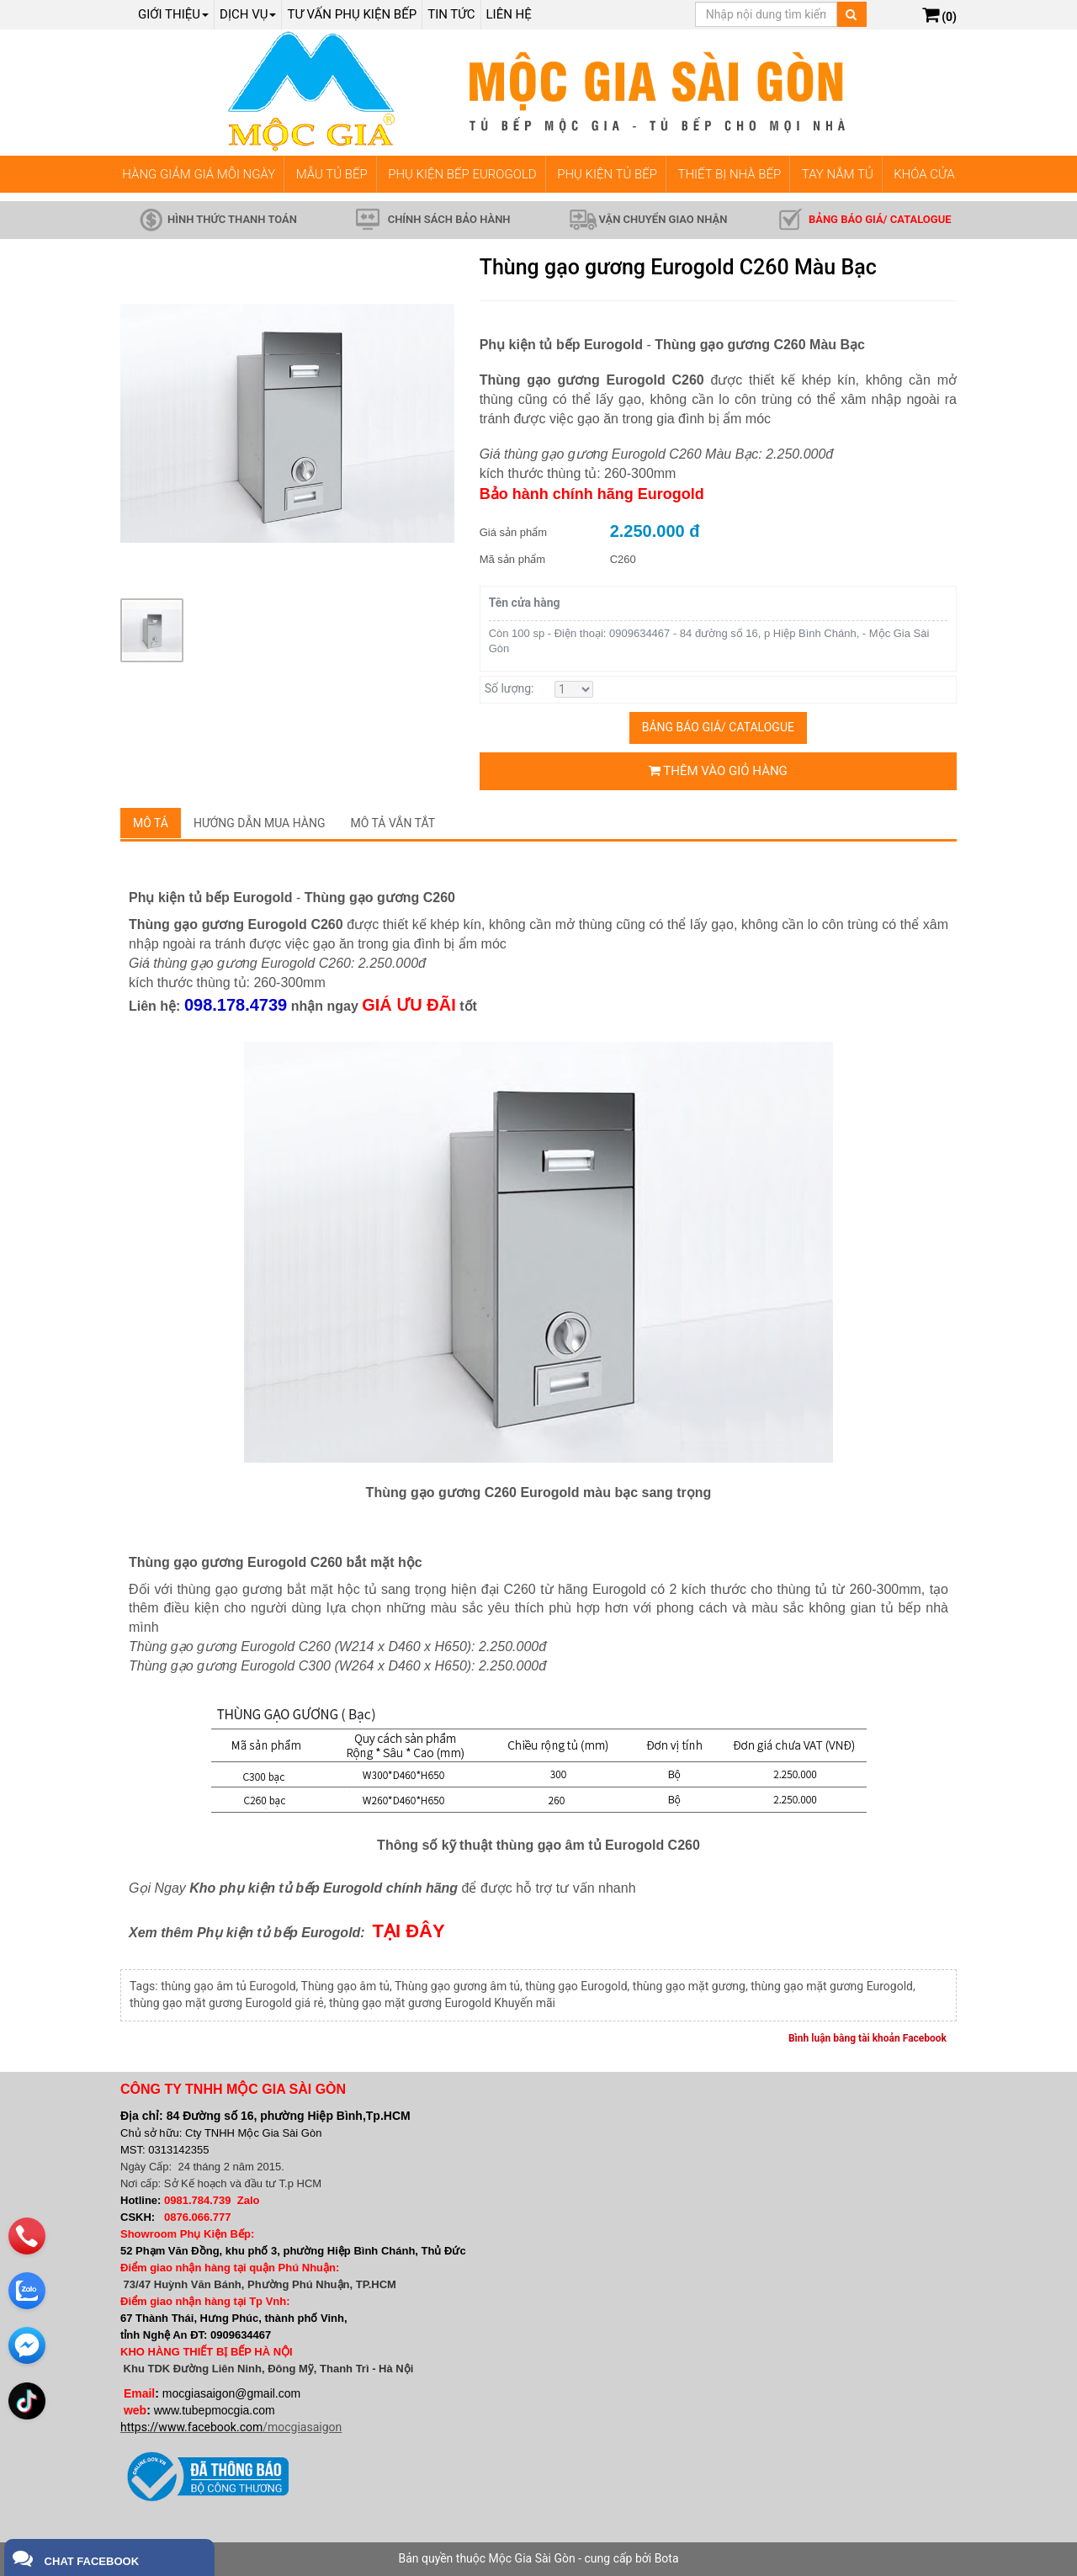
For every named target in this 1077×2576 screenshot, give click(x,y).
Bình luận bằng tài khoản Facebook (867, 2038)
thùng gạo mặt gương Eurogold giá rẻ (227, 2003)
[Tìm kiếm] (851, 14)
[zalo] (26, 2283)
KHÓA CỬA (924, 174)
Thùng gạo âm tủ (345, 1986)
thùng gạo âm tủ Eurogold (228, 1986)
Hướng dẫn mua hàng (260, 823)
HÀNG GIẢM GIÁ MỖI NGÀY (198, 174)
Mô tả (150, 823)
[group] (287, 423)
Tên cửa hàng (524, 602)
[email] (26, 2338)
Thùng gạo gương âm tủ (457, 1986)
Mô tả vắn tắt (393, 823)
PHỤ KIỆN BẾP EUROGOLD (462, 174)
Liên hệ (509, 14)
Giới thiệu (173, 14)
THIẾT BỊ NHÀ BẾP (729, 174)
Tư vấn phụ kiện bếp (351, 14)
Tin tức (451, 14)
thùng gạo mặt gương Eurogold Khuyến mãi (442, 2003)
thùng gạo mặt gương (689, 1986)
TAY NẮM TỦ (837, 174)
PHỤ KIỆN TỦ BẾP (607, 174)
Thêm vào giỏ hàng (718, 770)
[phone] (26, 2229)
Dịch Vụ (248, 14)
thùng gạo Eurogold (576, 1986)
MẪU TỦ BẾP (332, 174)
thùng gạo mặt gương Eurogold (832, 1986)
